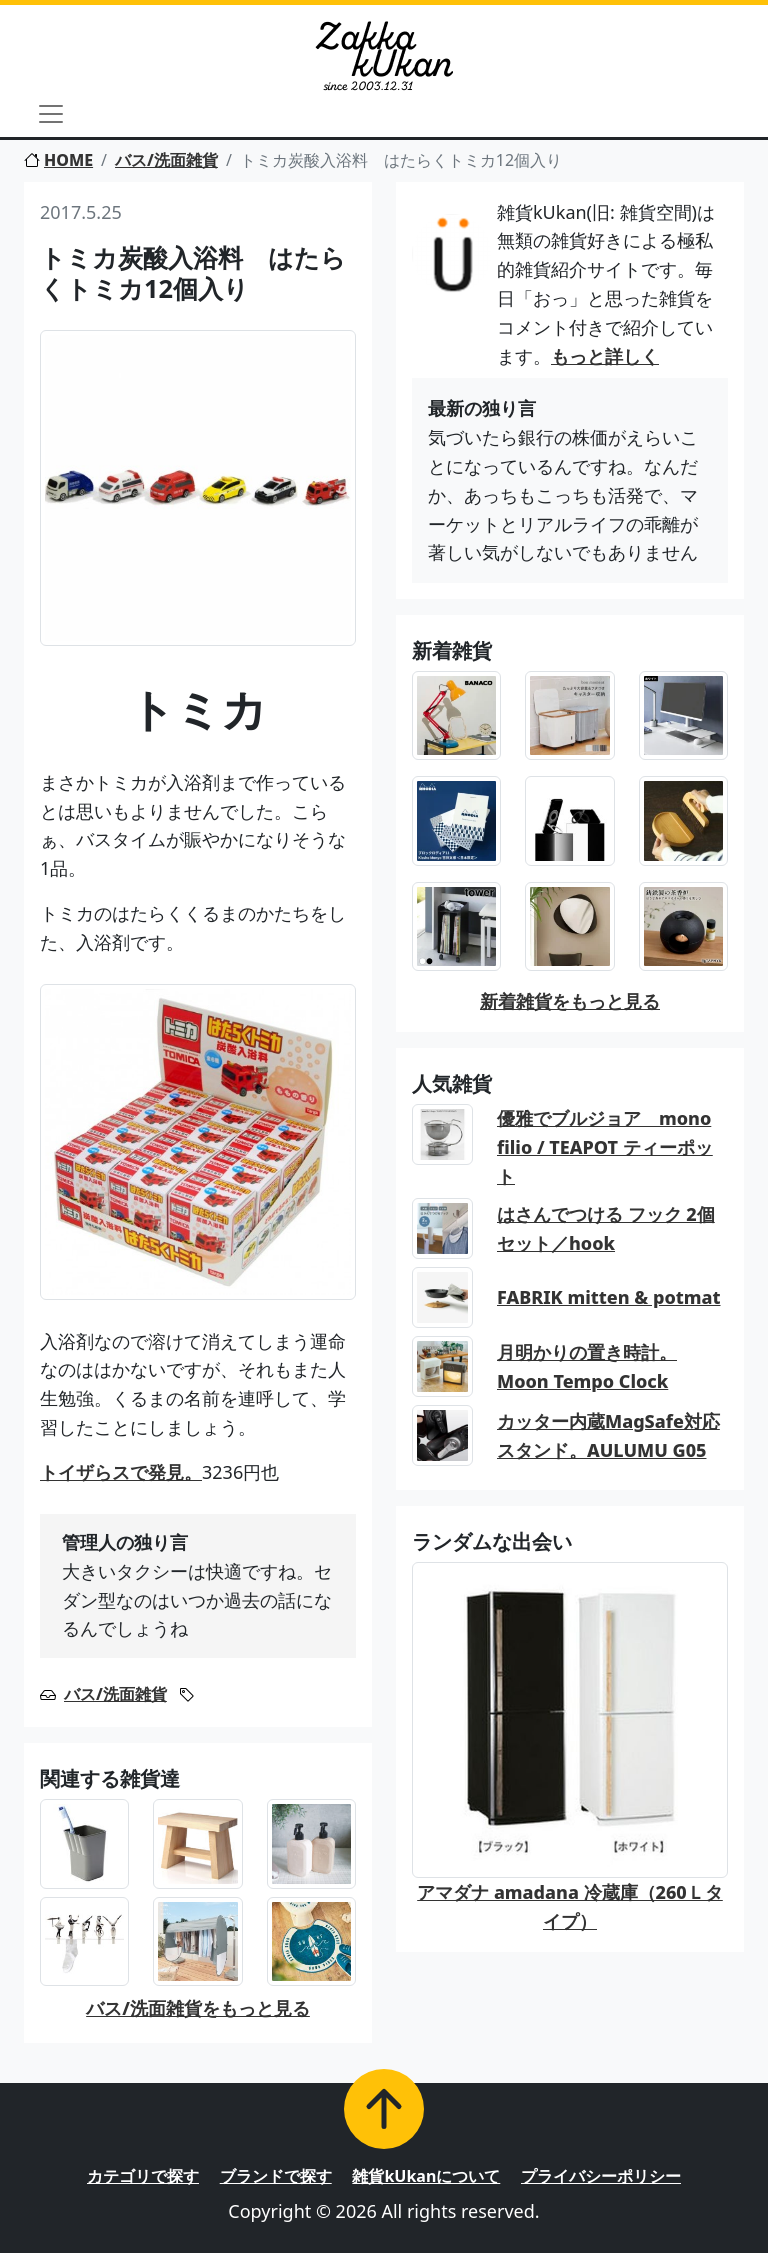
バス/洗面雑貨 (166, 160)
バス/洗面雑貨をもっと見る (198, 2008)
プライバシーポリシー (601, 2176)
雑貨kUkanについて (426, 2176)
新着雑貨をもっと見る (570, 1001)
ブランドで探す (276, 2176)
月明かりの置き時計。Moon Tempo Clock (587, 1366)
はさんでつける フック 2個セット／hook (606, 1228)
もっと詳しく (605, 356)
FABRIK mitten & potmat (609, 1297)
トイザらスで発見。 (121, 1472)
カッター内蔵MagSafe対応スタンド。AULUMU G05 (608, 1435)
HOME (58, 160)
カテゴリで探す (143, 2176)
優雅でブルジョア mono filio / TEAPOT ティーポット (605, 1147)
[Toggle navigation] (51, 114)
